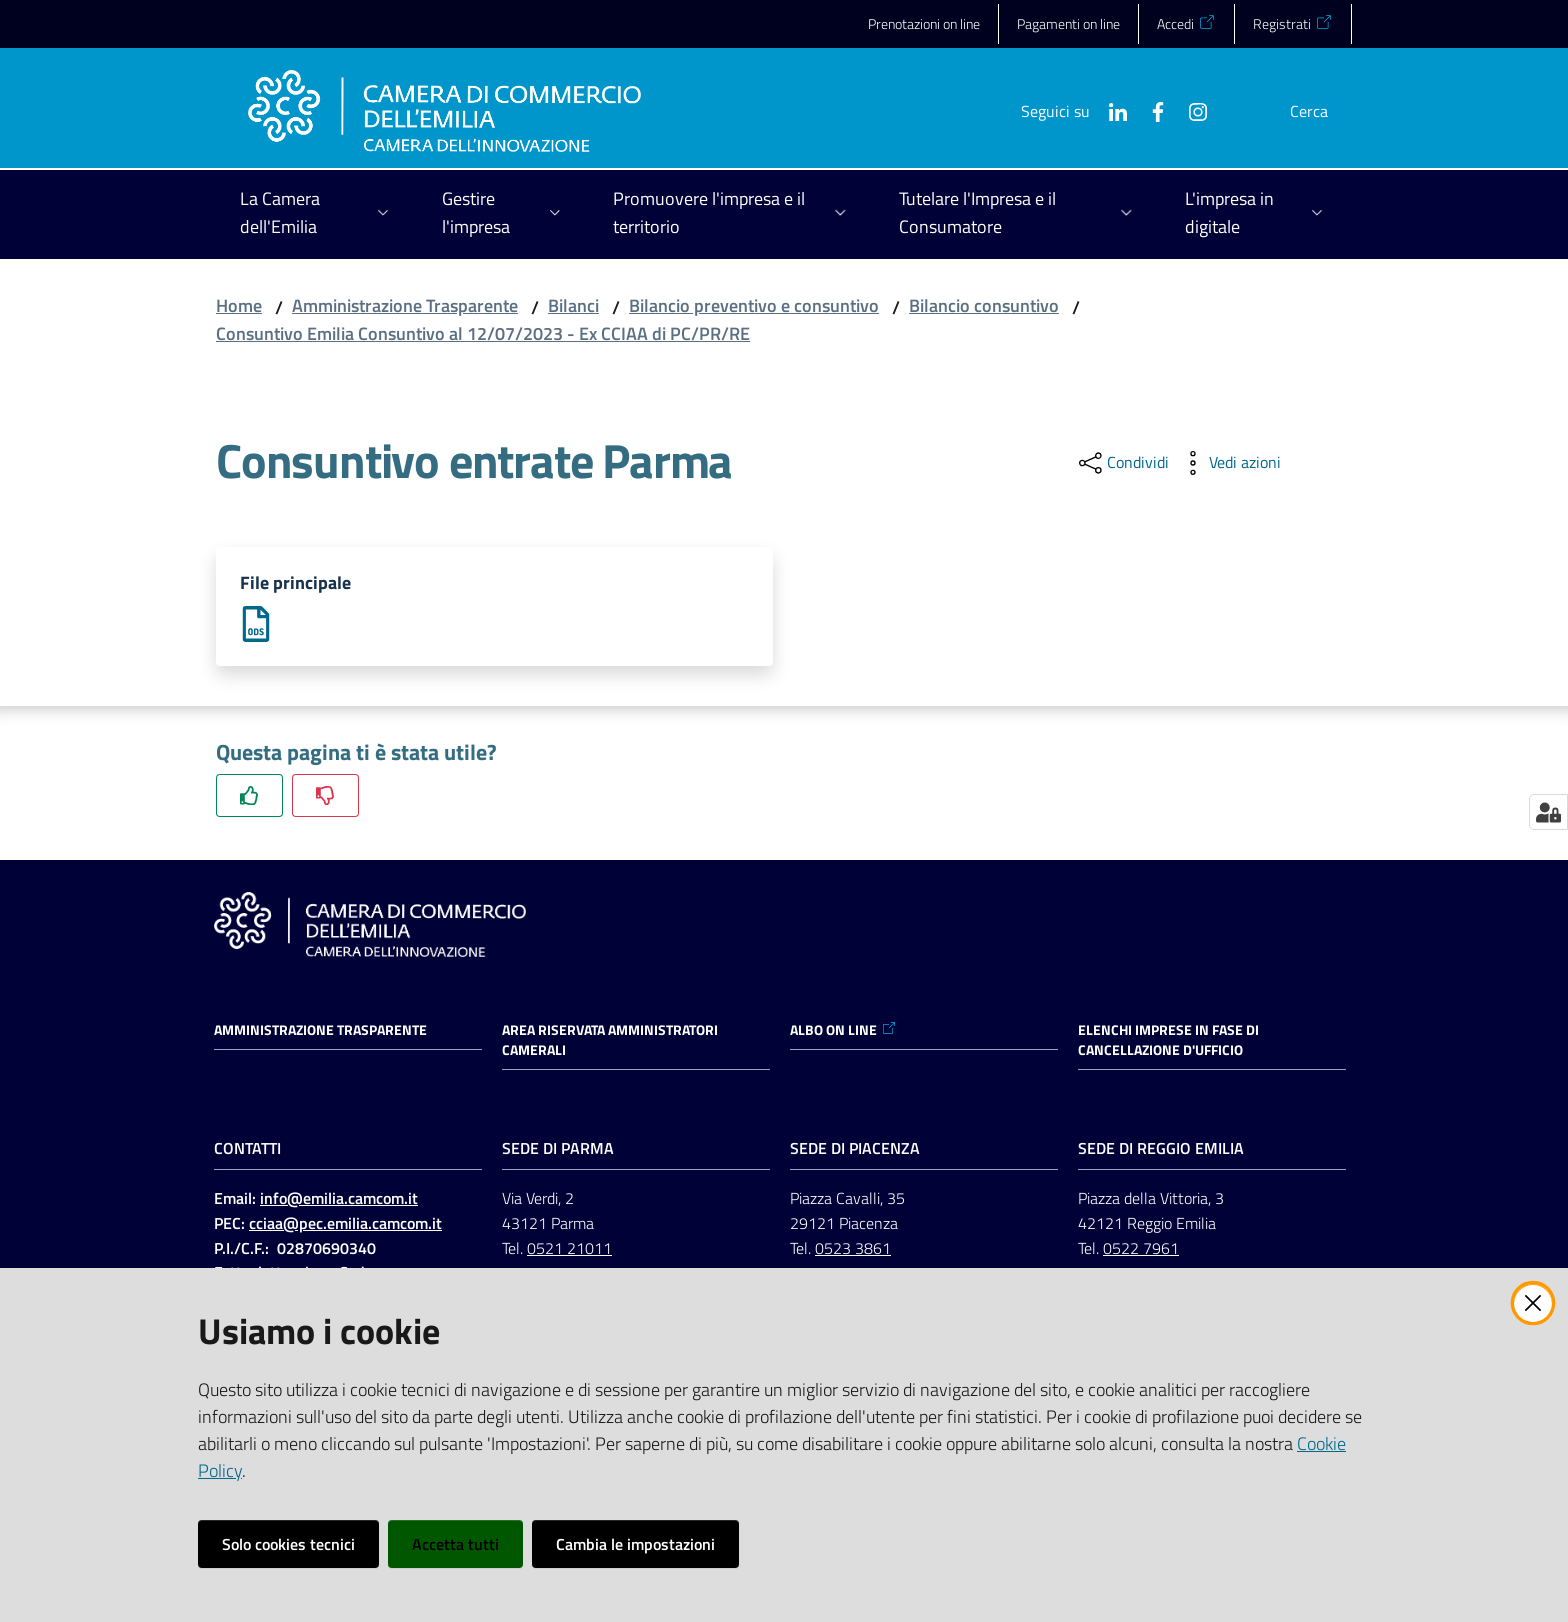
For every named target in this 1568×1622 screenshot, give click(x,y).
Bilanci (573, 305)
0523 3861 (853, 1250)
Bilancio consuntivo (984, 305)
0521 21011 (569, 1250)
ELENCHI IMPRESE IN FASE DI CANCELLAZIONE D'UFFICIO (1168, 1042)
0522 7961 (1141, 1250)
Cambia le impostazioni (635, 1544)
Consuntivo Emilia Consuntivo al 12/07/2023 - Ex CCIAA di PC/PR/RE (483, 333)
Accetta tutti (455, 1544)
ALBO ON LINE (843, 1032)
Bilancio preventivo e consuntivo (754, 305)
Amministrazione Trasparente (405, 305)
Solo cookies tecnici (288, 1544)
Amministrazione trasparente (320, 1032)
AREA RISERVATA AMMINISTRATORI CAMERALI (610, 1042)
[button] (1328, 111)
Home (239, 305)
